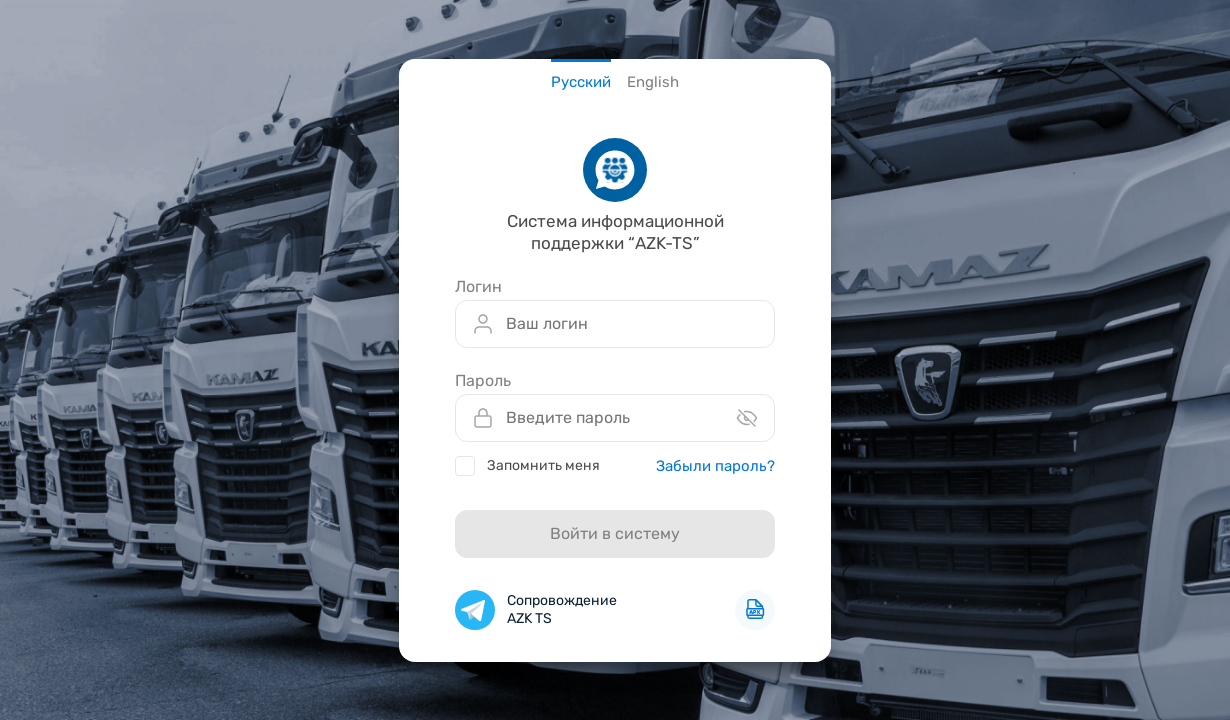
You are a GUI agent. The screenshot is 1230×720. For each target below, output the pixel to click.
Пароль (483, 381)
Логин (478, 287)
